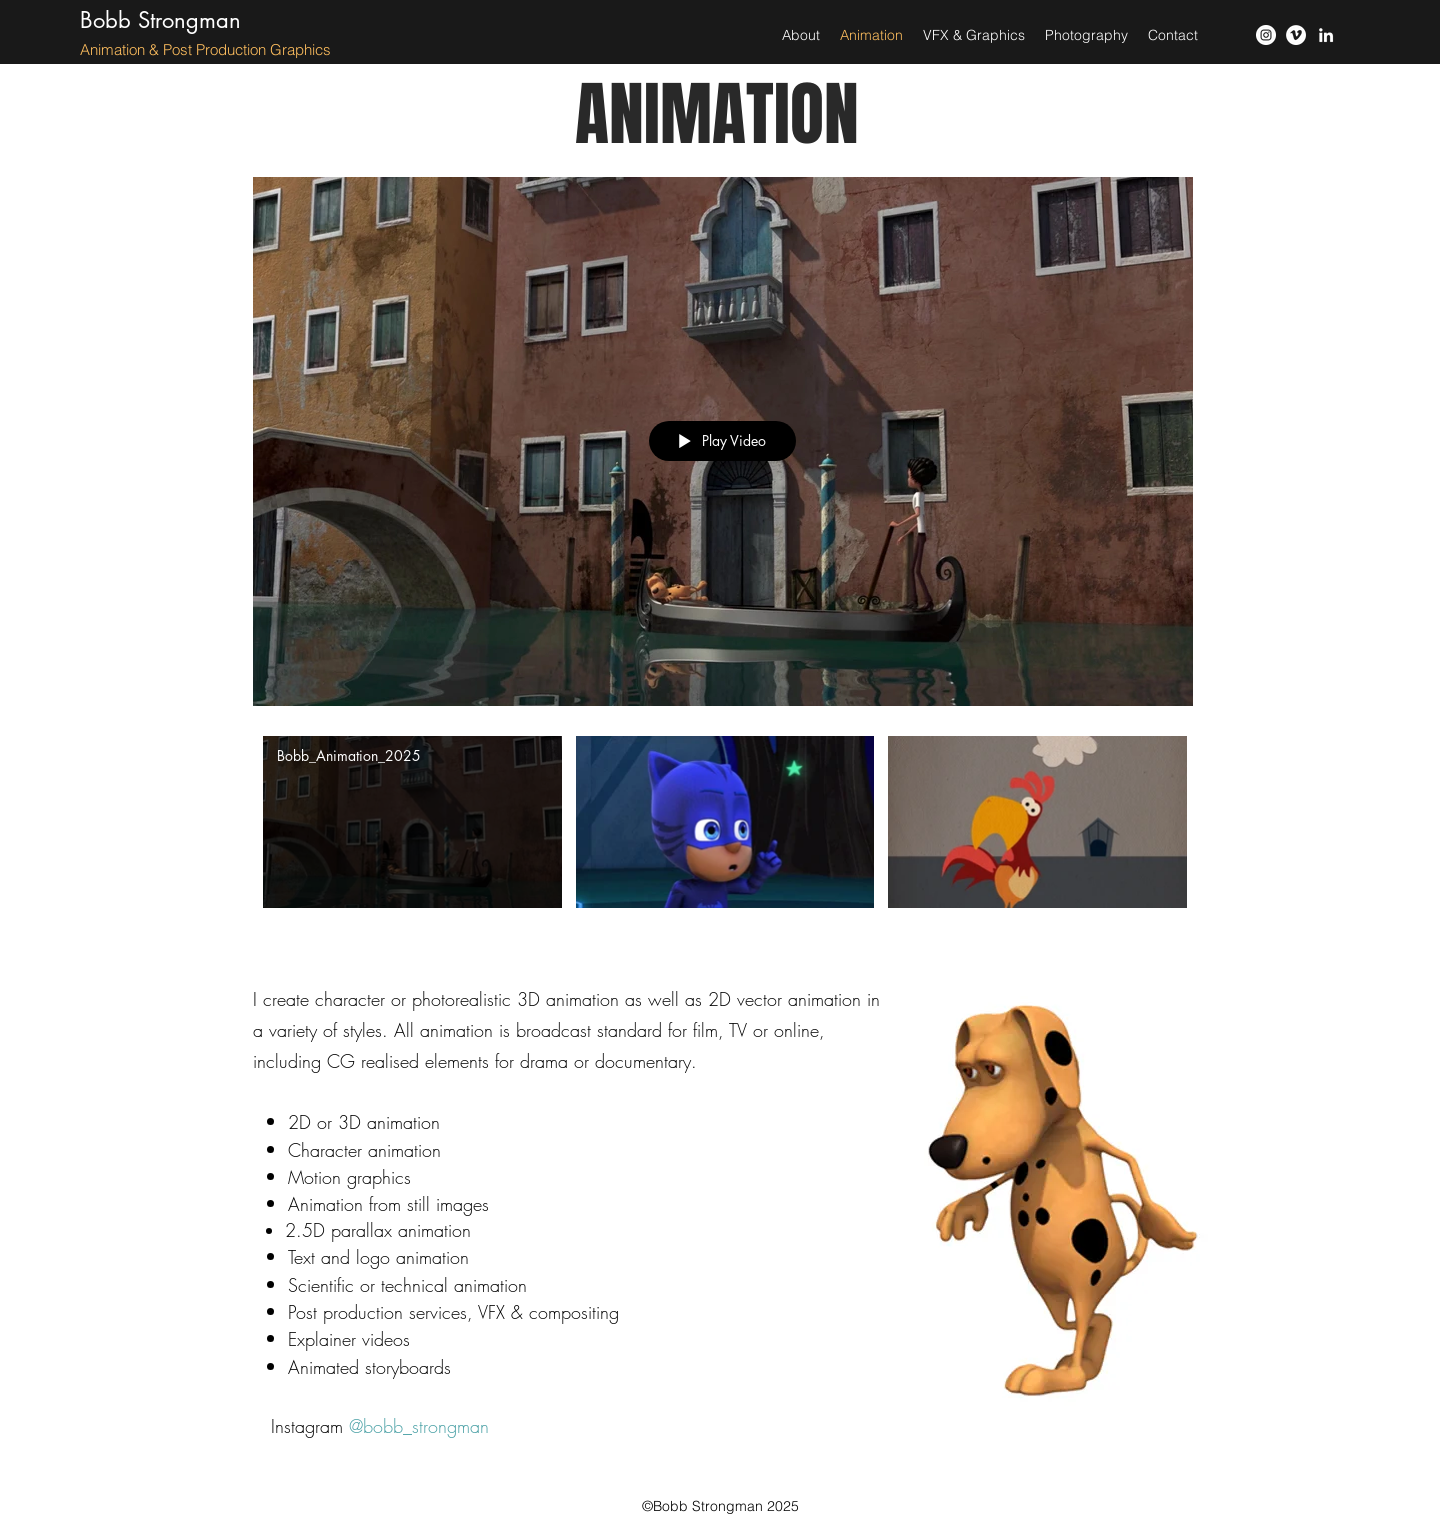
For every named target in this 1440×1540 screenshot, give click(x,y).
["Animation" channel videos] (723, 845)
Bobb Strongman (160, 20)
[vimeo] (1296, 35)
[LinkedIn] (1326, 35)
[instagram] (1266, 35)
